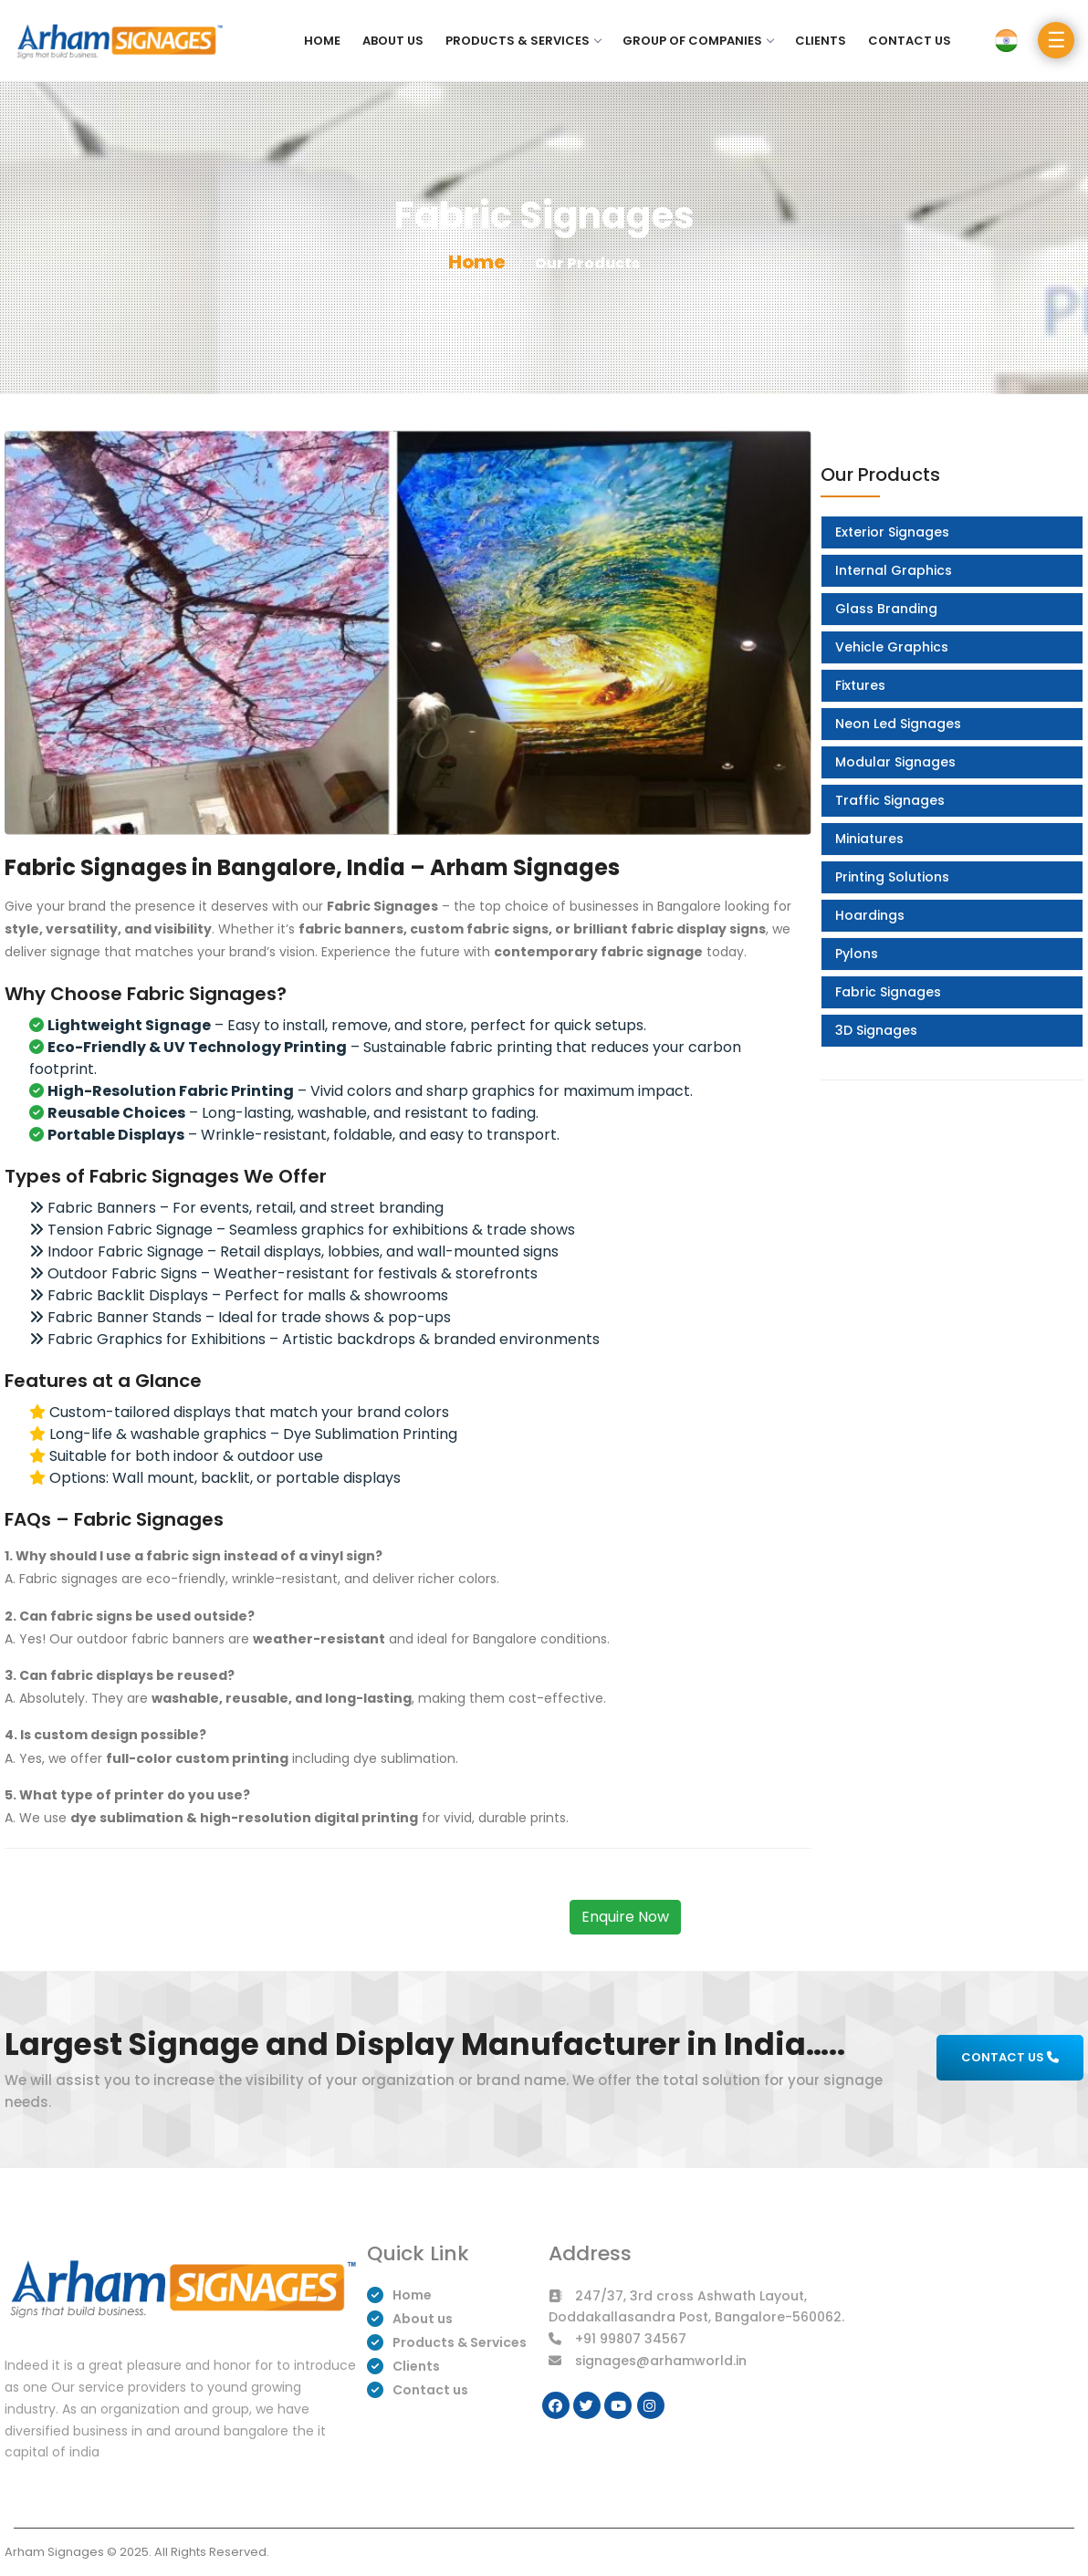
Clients (820, 40)
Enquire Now (625, 1916)
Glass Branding (886, 609)
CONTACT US (1010, 2057)
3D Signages (876, 1030)
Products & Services (523, 40)
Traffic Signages (890, 800)
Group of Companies (697, 40)
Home (322, 40)
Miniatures (869, 838)
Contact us (909, 40)
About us (393, 40)
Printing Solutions (892, 877)
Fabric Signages (888, 992)
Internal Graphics (893, 570)
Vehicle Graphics (891, 647)
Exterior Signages (892, 532)
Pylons (856, 953)
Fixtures (860, 685)
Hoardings (870, 915)
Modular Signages (895, 762)
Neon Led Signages (898, 723)
